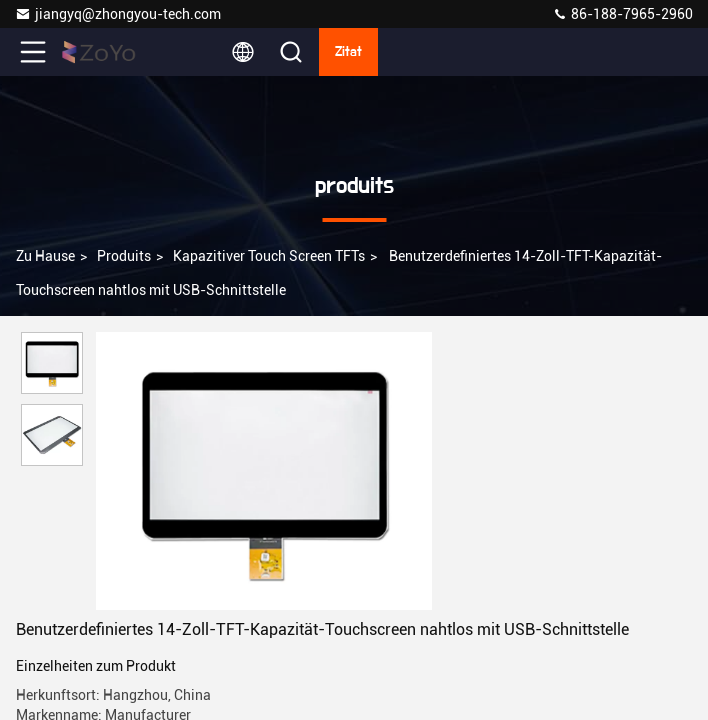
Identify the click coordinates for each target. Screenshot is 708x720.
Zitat (348, 52)
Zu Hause (45, 256)
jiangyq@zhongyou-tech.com (121, 14)
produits (124, 256)
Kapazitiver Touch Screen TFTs (269, 256)
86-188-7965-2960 (622, 14)
